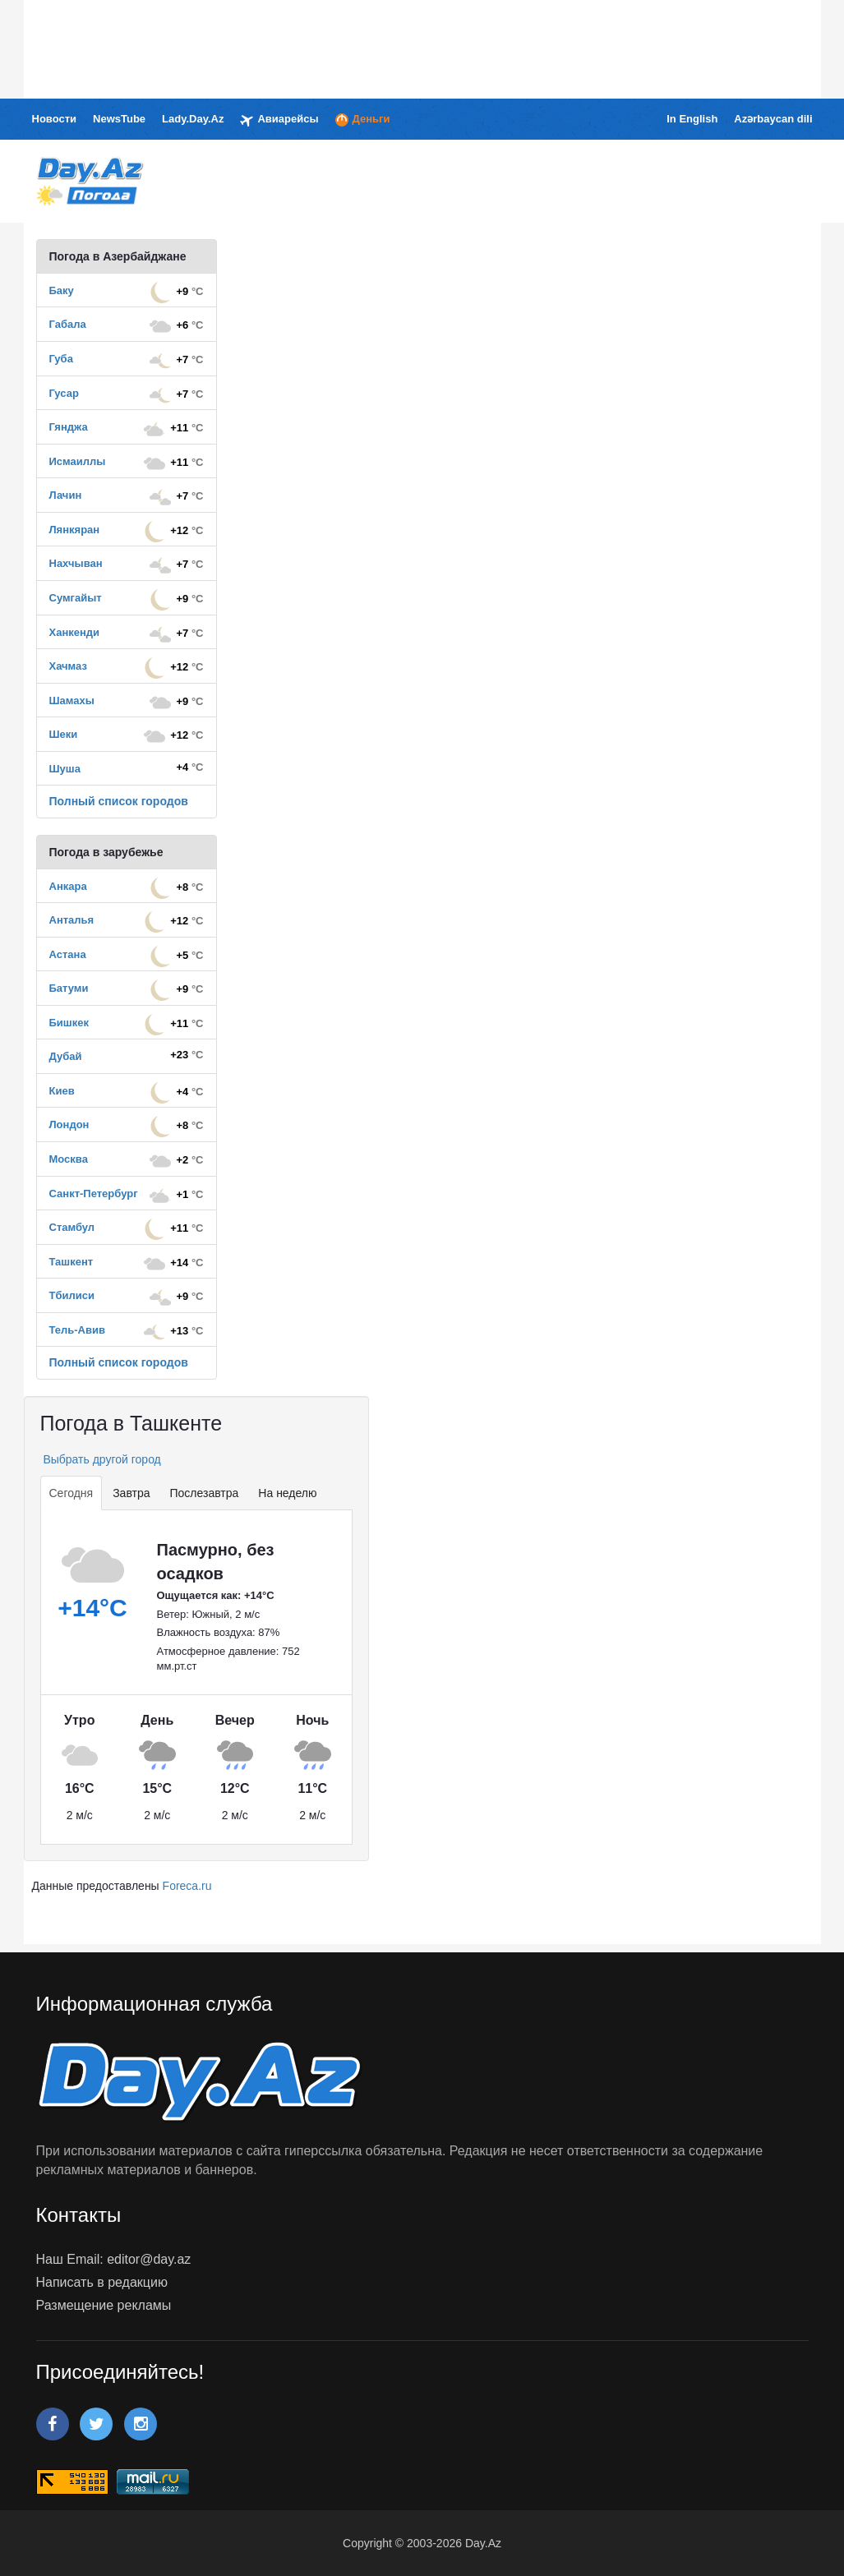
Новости (54, 119)
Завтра (131, 1493)
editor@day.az (149, 2259)
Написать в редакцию (102, 2282)
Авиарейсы (279, 120)
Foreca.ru (187, 1885)
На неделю (287, 1493)
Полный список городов (118, 801)
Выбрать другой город (100, 1459)
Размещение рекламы (104, 2305)
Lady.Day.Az (193, 119)
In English (691, 119)
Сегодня (71, 1493)
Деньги (362, 120)
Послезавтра (204, 1493)
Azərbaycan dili (773, 119)
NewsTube (119, 119)
